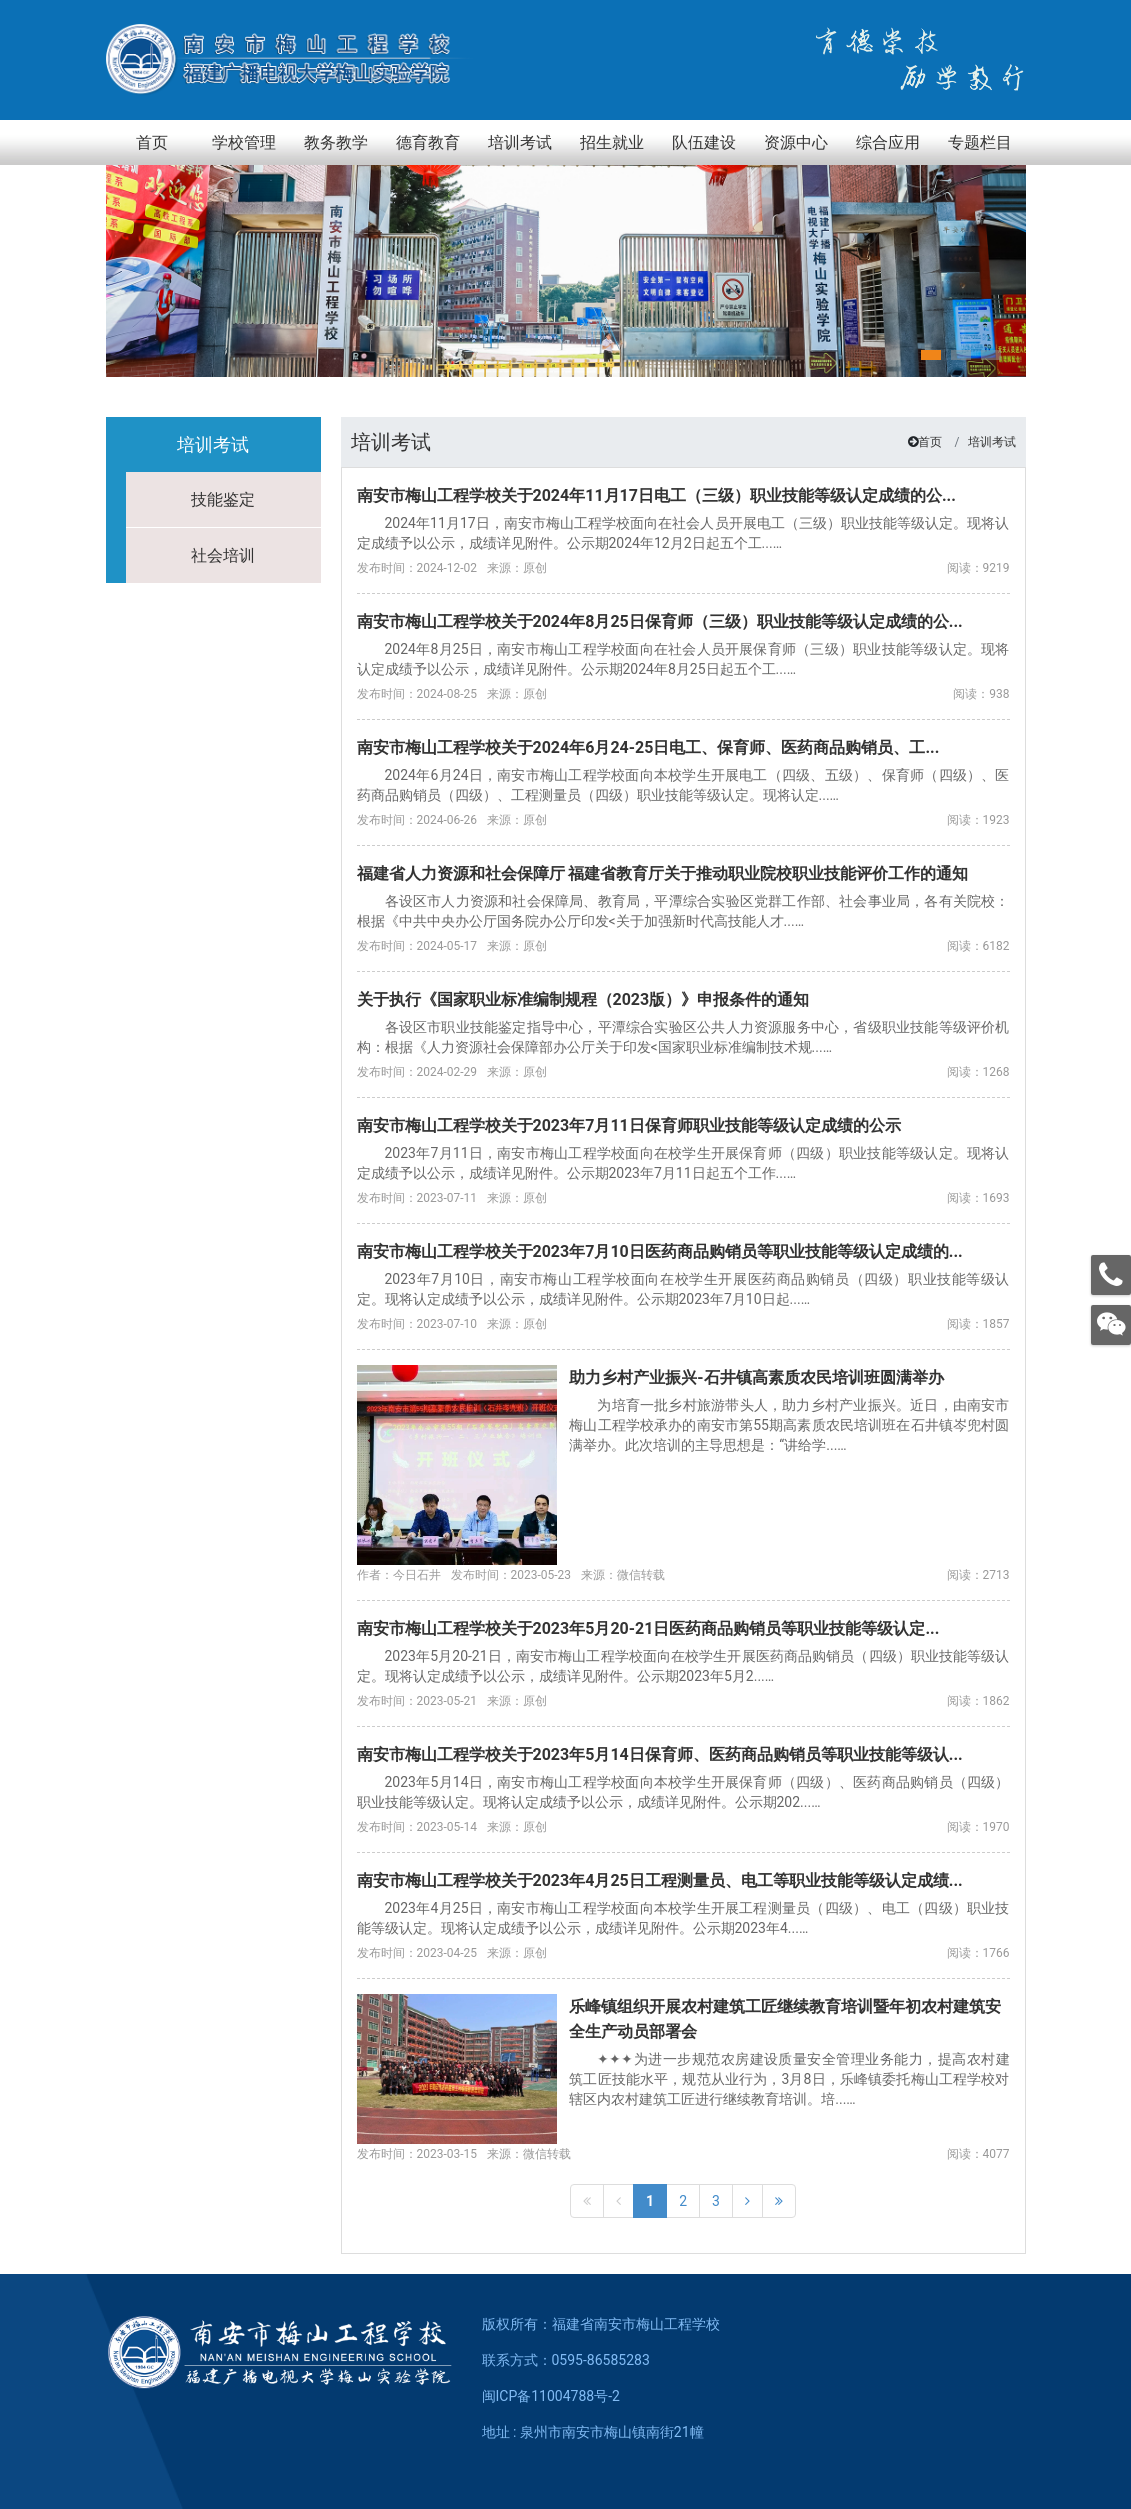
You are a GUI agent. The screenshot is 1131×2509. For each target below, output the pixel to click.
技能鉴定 (223, 499)
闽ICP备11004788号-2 (551, 2396)
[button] (931, 355)
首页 (930, 442)
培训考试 (992, 442)
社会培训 (223, 555)
